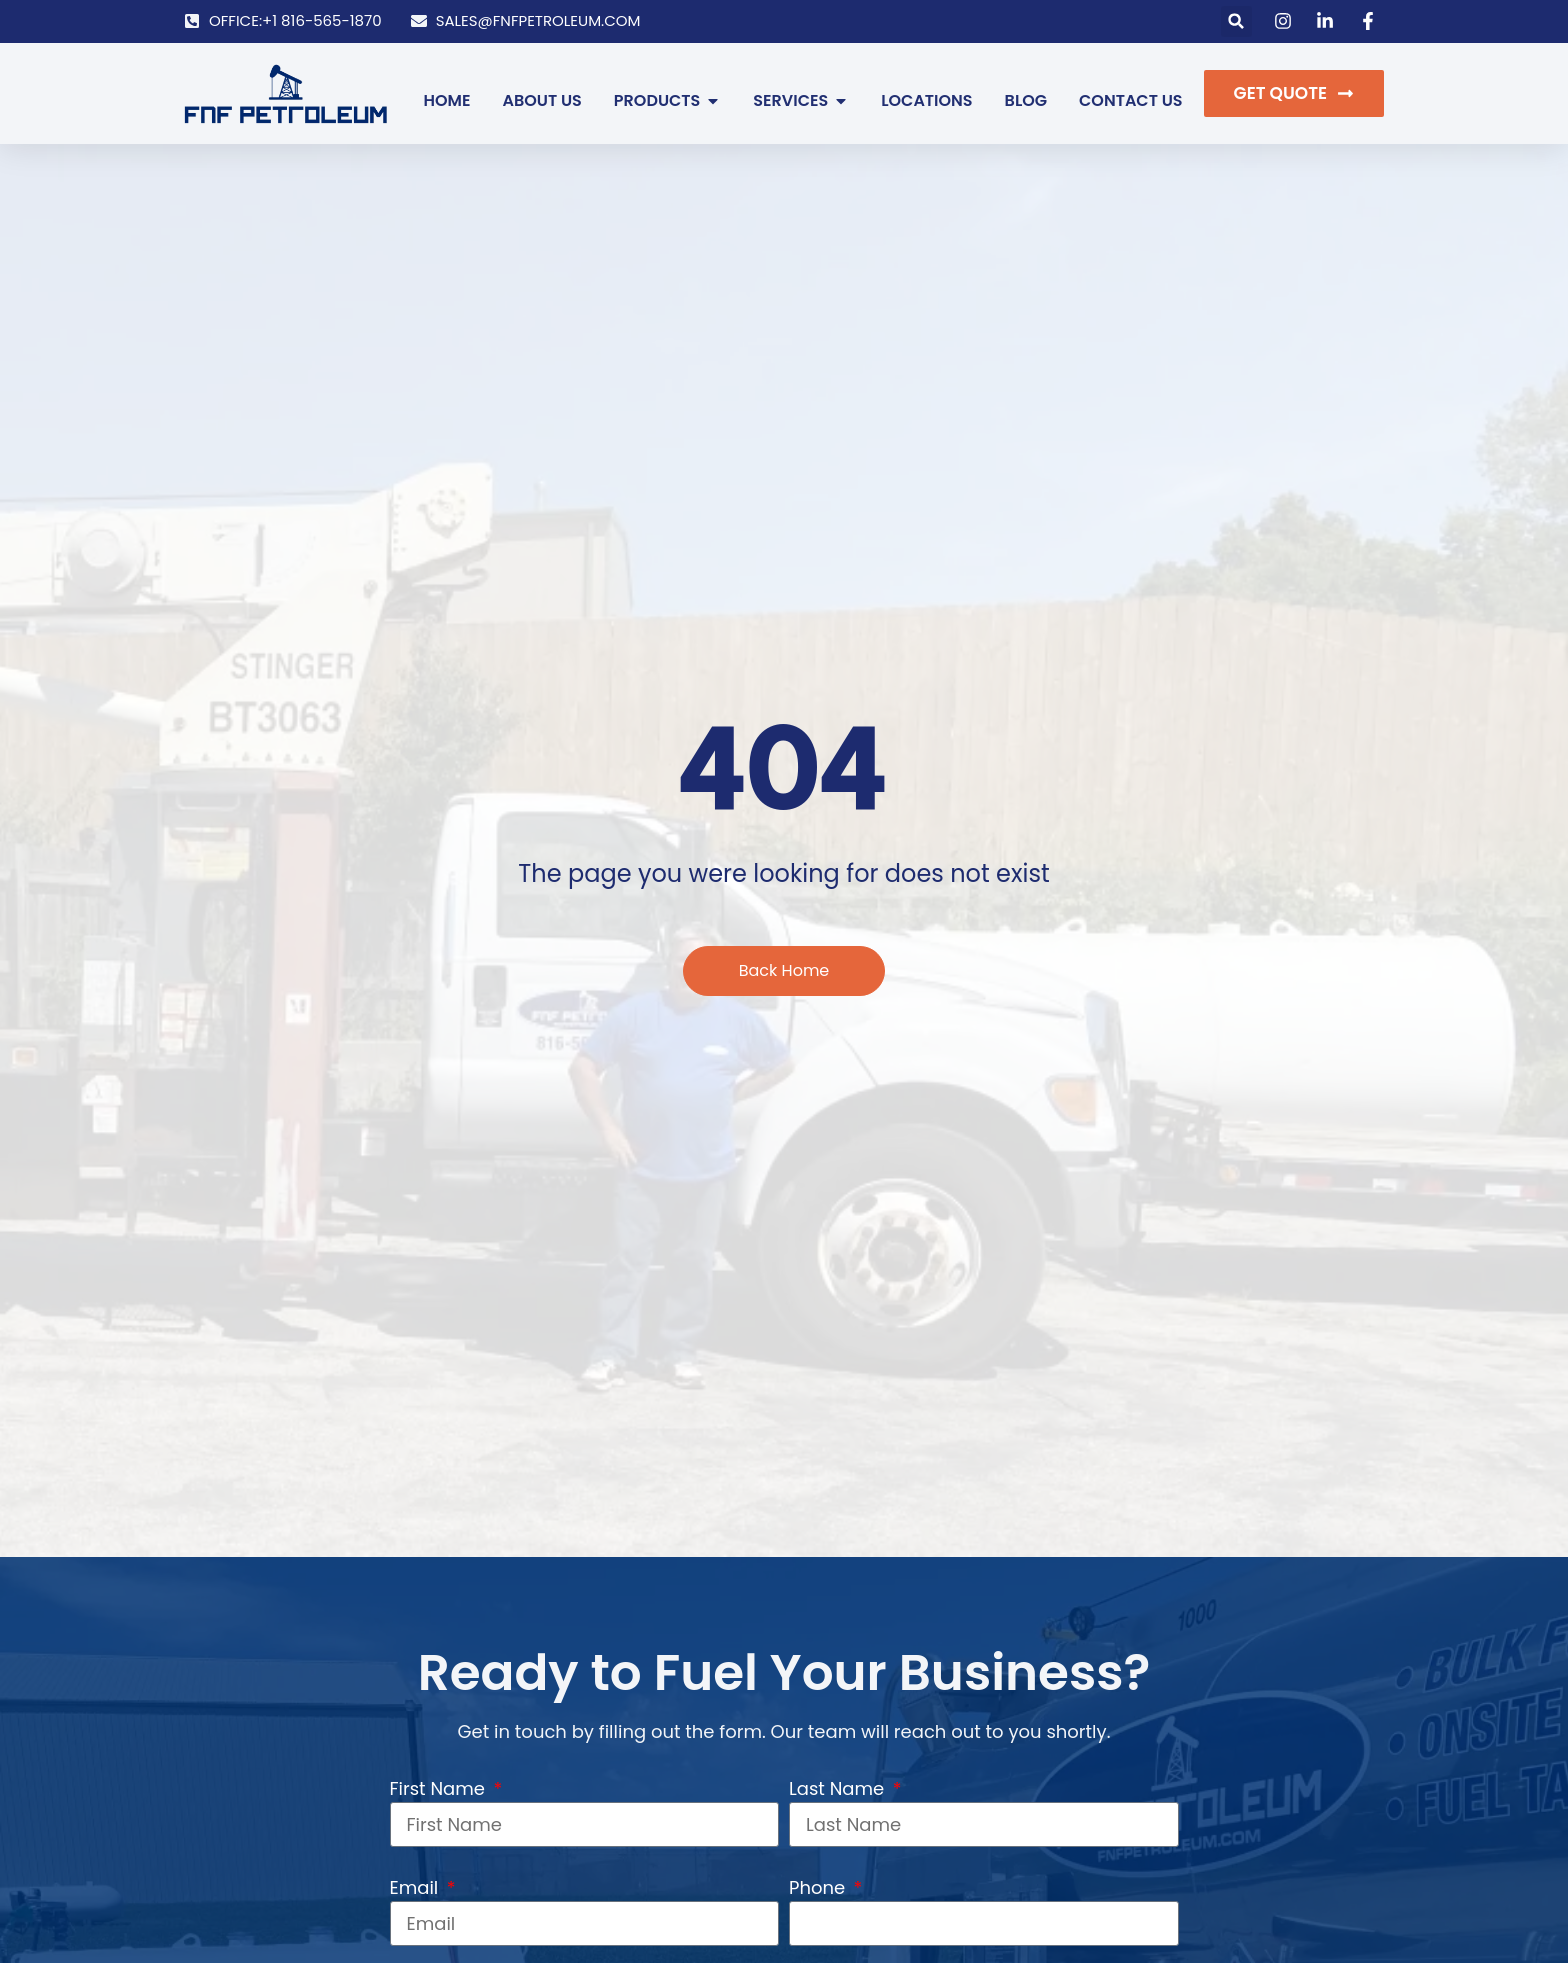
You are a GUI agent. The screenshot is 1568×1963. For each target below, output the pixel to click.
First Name (440, 1788)
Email (417, 1887)
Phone (819, 1887)
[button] (1236, 21)
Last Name (839, 1788)
